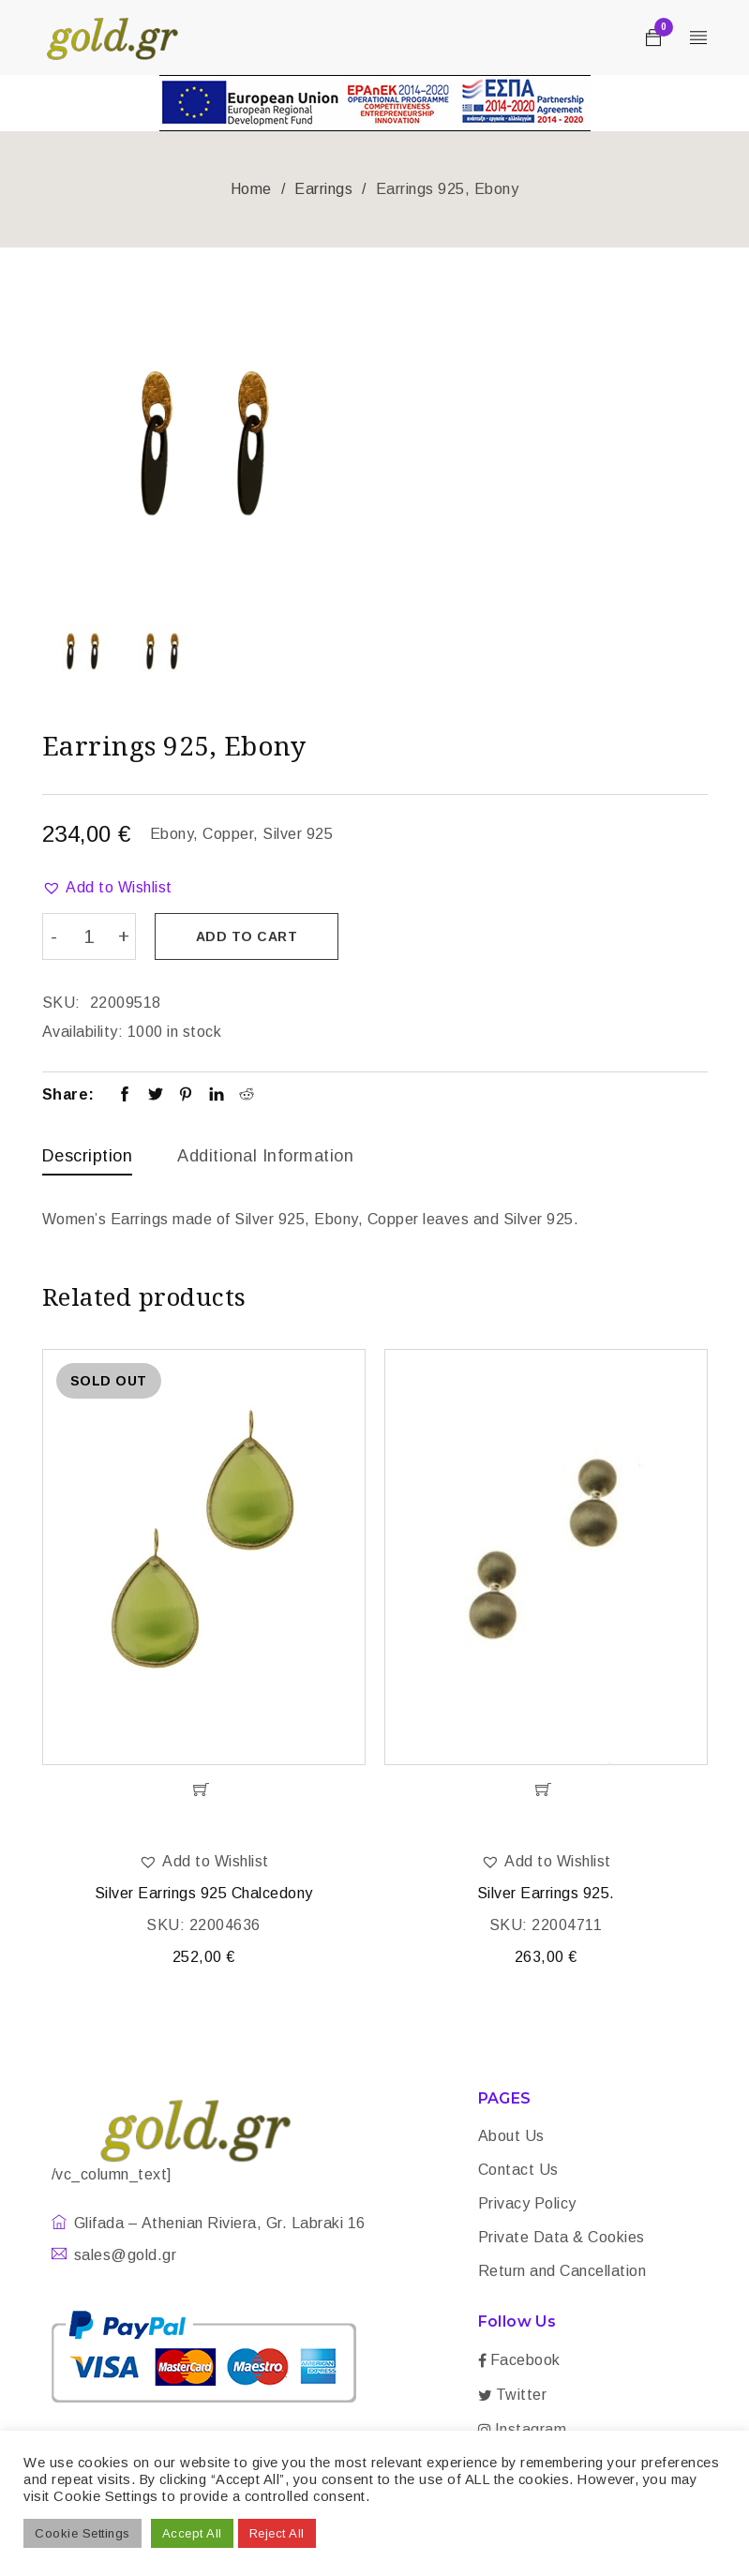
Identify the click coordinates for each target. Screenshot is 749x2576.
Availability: (83, 1031)
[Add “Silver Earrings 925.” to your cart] (546, 1790)
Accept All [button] (192, 2533)
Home (251, 189)
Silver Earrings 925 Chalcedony (204, 1894)
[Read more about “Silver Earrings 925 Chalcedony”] (204, 1790)
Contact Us (518, 2171)
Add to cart (248, 936)
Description (87, 1155)
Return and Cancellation (562, 2272)
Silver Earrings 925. (546, 1894)
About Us (511, 2137)
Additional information (265, 1155)
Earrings (323, 189)
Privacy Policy (527, 2204)
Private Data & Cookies (561, 2238)
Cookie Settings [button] (82, 2533)
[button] (107, 887)
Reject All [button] (277, 2533)
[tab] (88, 1159)
